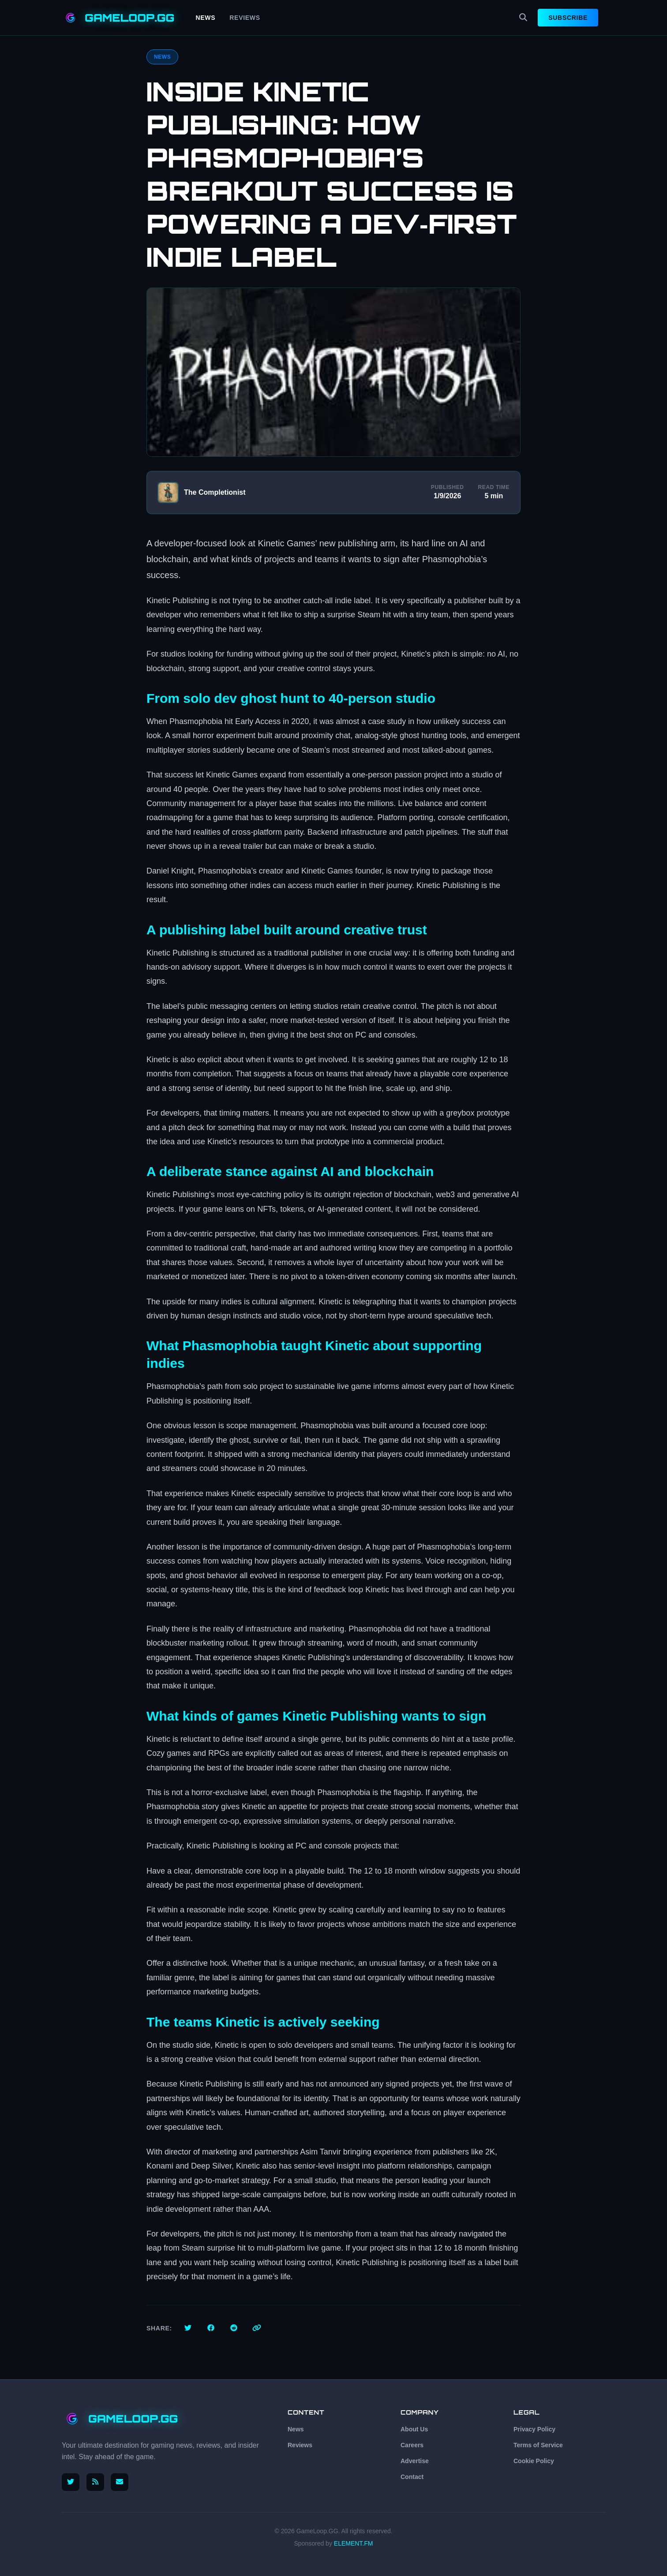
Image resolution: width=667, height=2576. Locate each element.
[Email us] (120, 2482)
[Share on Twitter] (188, 2328)
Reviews (244, 17)
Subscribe (568, 17)
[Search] (523, 17)
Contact (412, 2476)
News (206, 17)
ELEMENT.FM (353, 2543)
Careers (412, 2445)
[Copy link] (257, 2328)
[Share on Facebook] (211, 2328)
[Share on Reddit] (234, 2328)
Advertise (415, 2460)
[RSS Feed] (95, 2482)
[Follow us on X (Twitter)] (70, 2482)
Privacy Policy (534, 2429)
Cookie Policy (533, 2460)
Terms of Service (538, 2445)
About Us (414, 2429)
